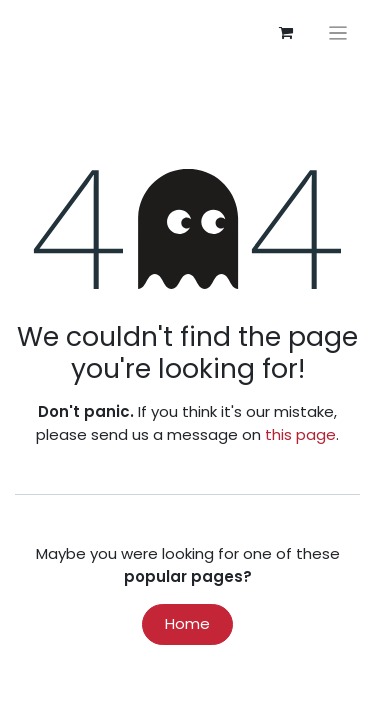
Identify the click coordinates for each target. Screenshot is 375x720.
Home (187, 623)
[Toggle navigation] (338, 32)
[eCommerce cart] (286, 33)
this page (300, 434)
